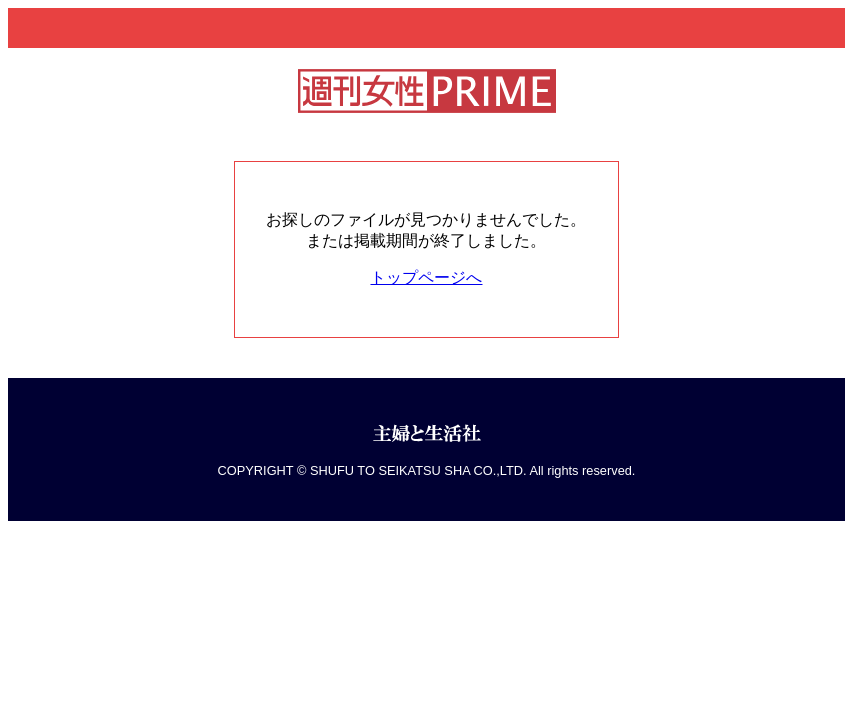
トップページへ (426, 277)
